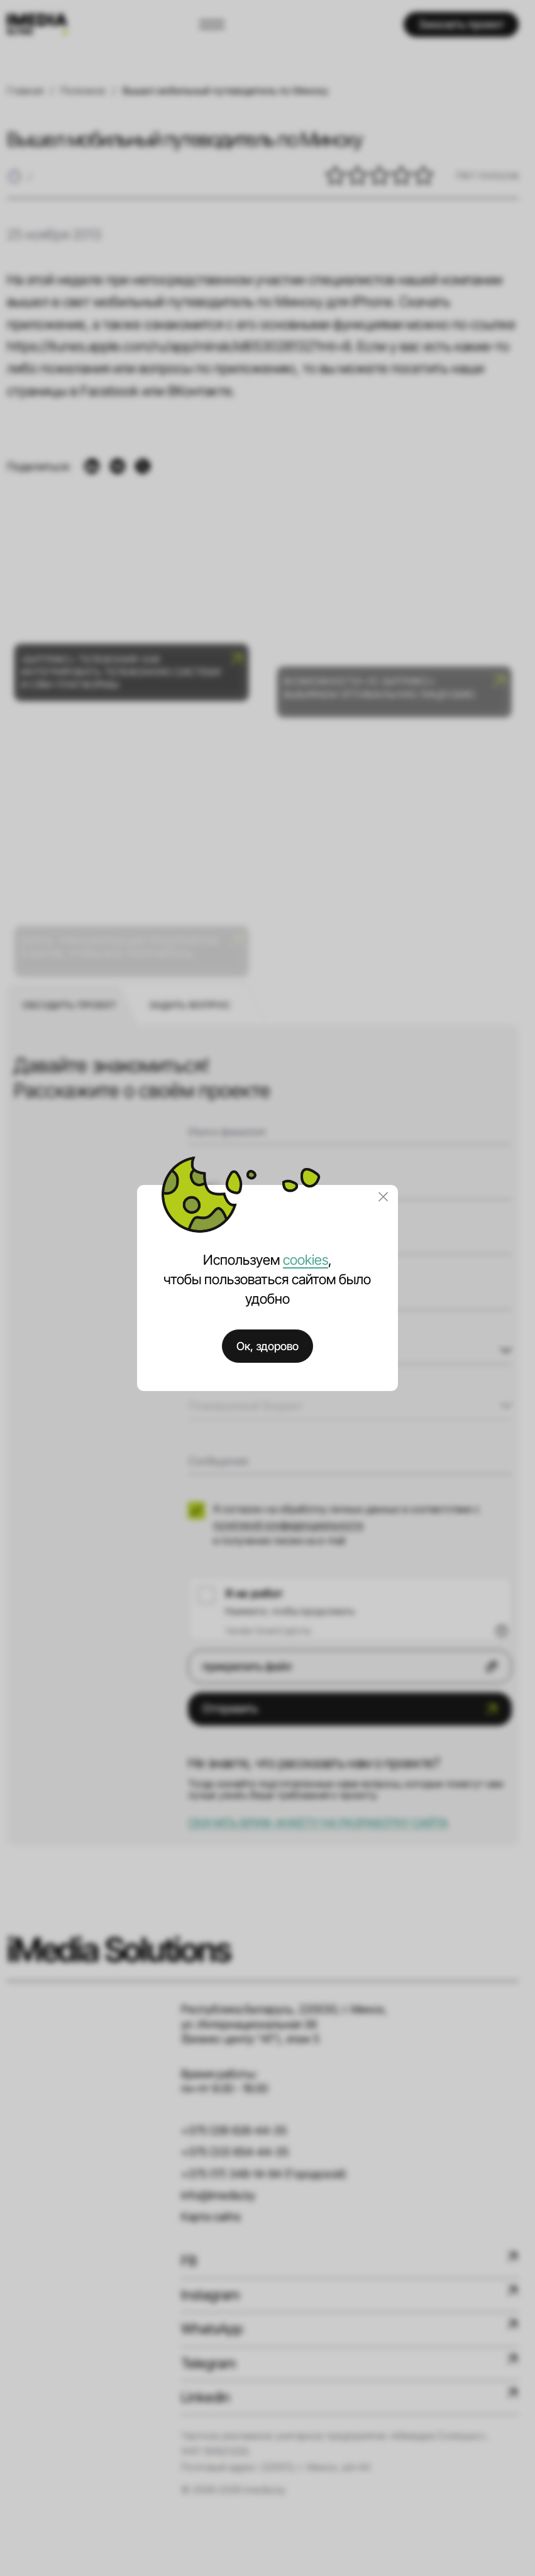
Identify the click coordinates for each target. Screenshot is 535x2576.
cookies (305, 1260)
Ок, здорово (267, 1346)
